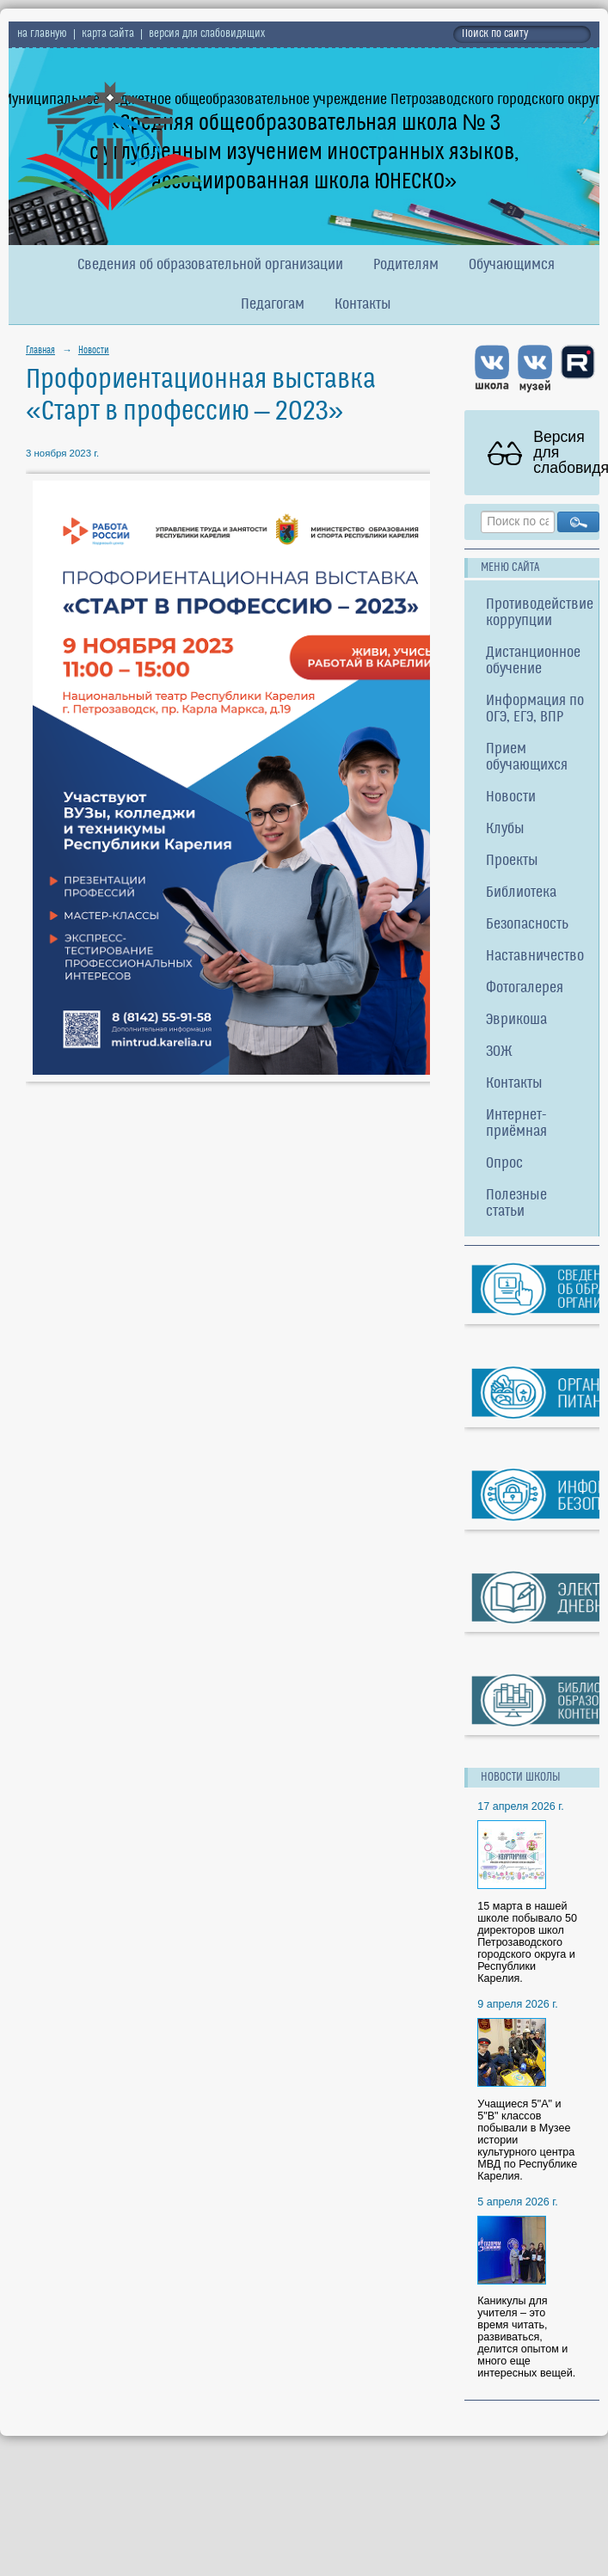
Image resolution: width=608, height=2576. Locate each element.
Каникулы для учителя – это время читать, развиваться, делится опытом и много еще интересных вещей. (526, 2337)
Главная (40, 351)
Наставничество (535, 956)
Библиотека (521, 893)
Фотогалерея (524, 988)
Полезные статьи (516, 1203)
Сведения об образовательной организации (210, 265)
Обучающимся (512, 265)
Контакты (363, 305)
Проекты (512, 861)
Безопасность (527, 925)
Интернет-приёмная (516, 1123)
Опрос (504, 1164)
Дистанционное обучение (533, 661)
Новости (93, 351)
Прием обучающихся (527, 757)
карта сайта (108, 34)
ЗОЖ (499, 1052)
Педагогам (272, 305)
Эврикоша (516, 1020)
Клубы (505, 829)
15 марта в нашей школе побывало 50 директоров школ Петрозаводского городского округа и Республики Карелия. (527, 1942)
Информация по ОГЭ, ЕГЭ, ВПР (535, 709)
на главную (42, 34)
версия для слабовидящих (207, 34)
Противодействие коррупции (539, 613)
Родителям (406, 265)
